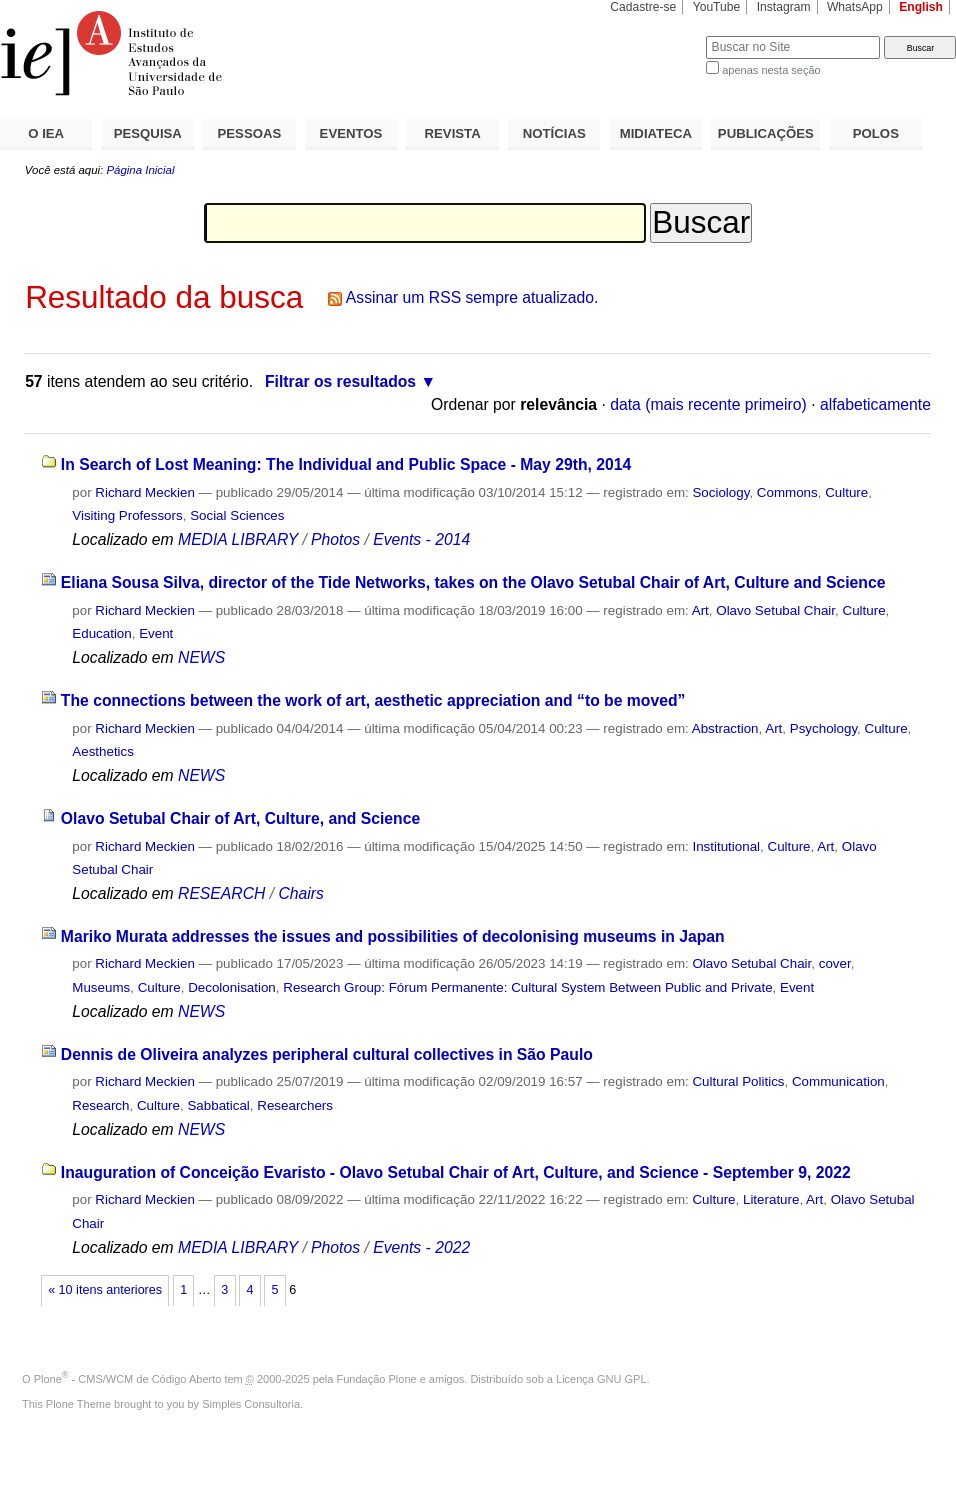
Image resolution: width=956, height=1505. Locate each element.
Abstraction (725, 728)
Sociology (720, 492)
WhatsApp (855, 7)
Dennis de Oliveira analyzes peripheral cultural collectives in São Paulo (327, 1054)
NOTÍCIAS (554, 133)
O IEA (46, 133)
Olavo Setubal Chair (775, 610)
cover (835, 963)
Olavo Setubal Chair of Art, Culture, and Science (240, 818)
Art (700, 610)
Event (156, 633)
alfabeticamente (875, 404)
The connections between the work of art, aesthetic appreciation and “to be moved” (373, 700)
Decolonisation (232, 987)
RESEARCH (221, 893)
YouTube (717, 7)
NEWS (201, 657)
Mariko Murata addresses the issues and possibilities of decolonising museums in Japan (393, 936)
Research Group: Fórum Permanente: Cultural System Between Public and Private (527, 987)
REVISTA (453, 133)
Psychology (823, 728)
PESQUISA (148, 133)
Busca (657, 35)
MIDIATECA (656, 133)
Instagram (784, 7)
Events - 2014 (421, 539)
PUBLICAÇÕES (766, 133)
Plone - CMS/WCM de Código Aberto (128, 1379)
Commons (787, 492)
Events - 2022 (421, 1247)
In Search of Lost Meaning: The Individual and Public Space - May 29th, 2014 (346, 464)
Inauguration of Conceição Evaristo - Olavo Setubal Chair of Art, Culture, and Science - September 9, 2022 (456, 1172)
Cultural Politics (738, 1081)
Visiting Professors (127, 515)
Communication (838, 1081)
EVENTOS (351, 133)
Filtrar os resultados (340, 381)
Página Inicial (140, 170)
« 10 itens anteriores (105, 1290)
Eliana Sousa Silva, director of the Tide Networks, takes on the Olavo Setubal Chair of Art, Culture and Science (473, 582)
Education (101, 633)
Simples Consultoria (251, 1404)
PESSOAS (250, 133)
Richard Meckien (145, 492)
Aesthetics (103, 751)
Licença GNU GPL (601, 1379)
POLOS (876, 133)
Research (100, 1105)
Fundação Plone (377, 1379)
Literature (771, 1199)
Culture (846, 492)
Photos (335, 539)
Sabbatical (218, 1105)
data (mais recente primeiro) (708, 404)
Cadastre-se (643, 7)
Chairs (300, 893)
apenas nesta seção (771, 70)
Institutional (726, 846)
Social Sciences (237, 515)
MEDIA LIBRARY (238, 539)
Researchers (295, 1105)
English (921, 7)
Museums (101, 987)
